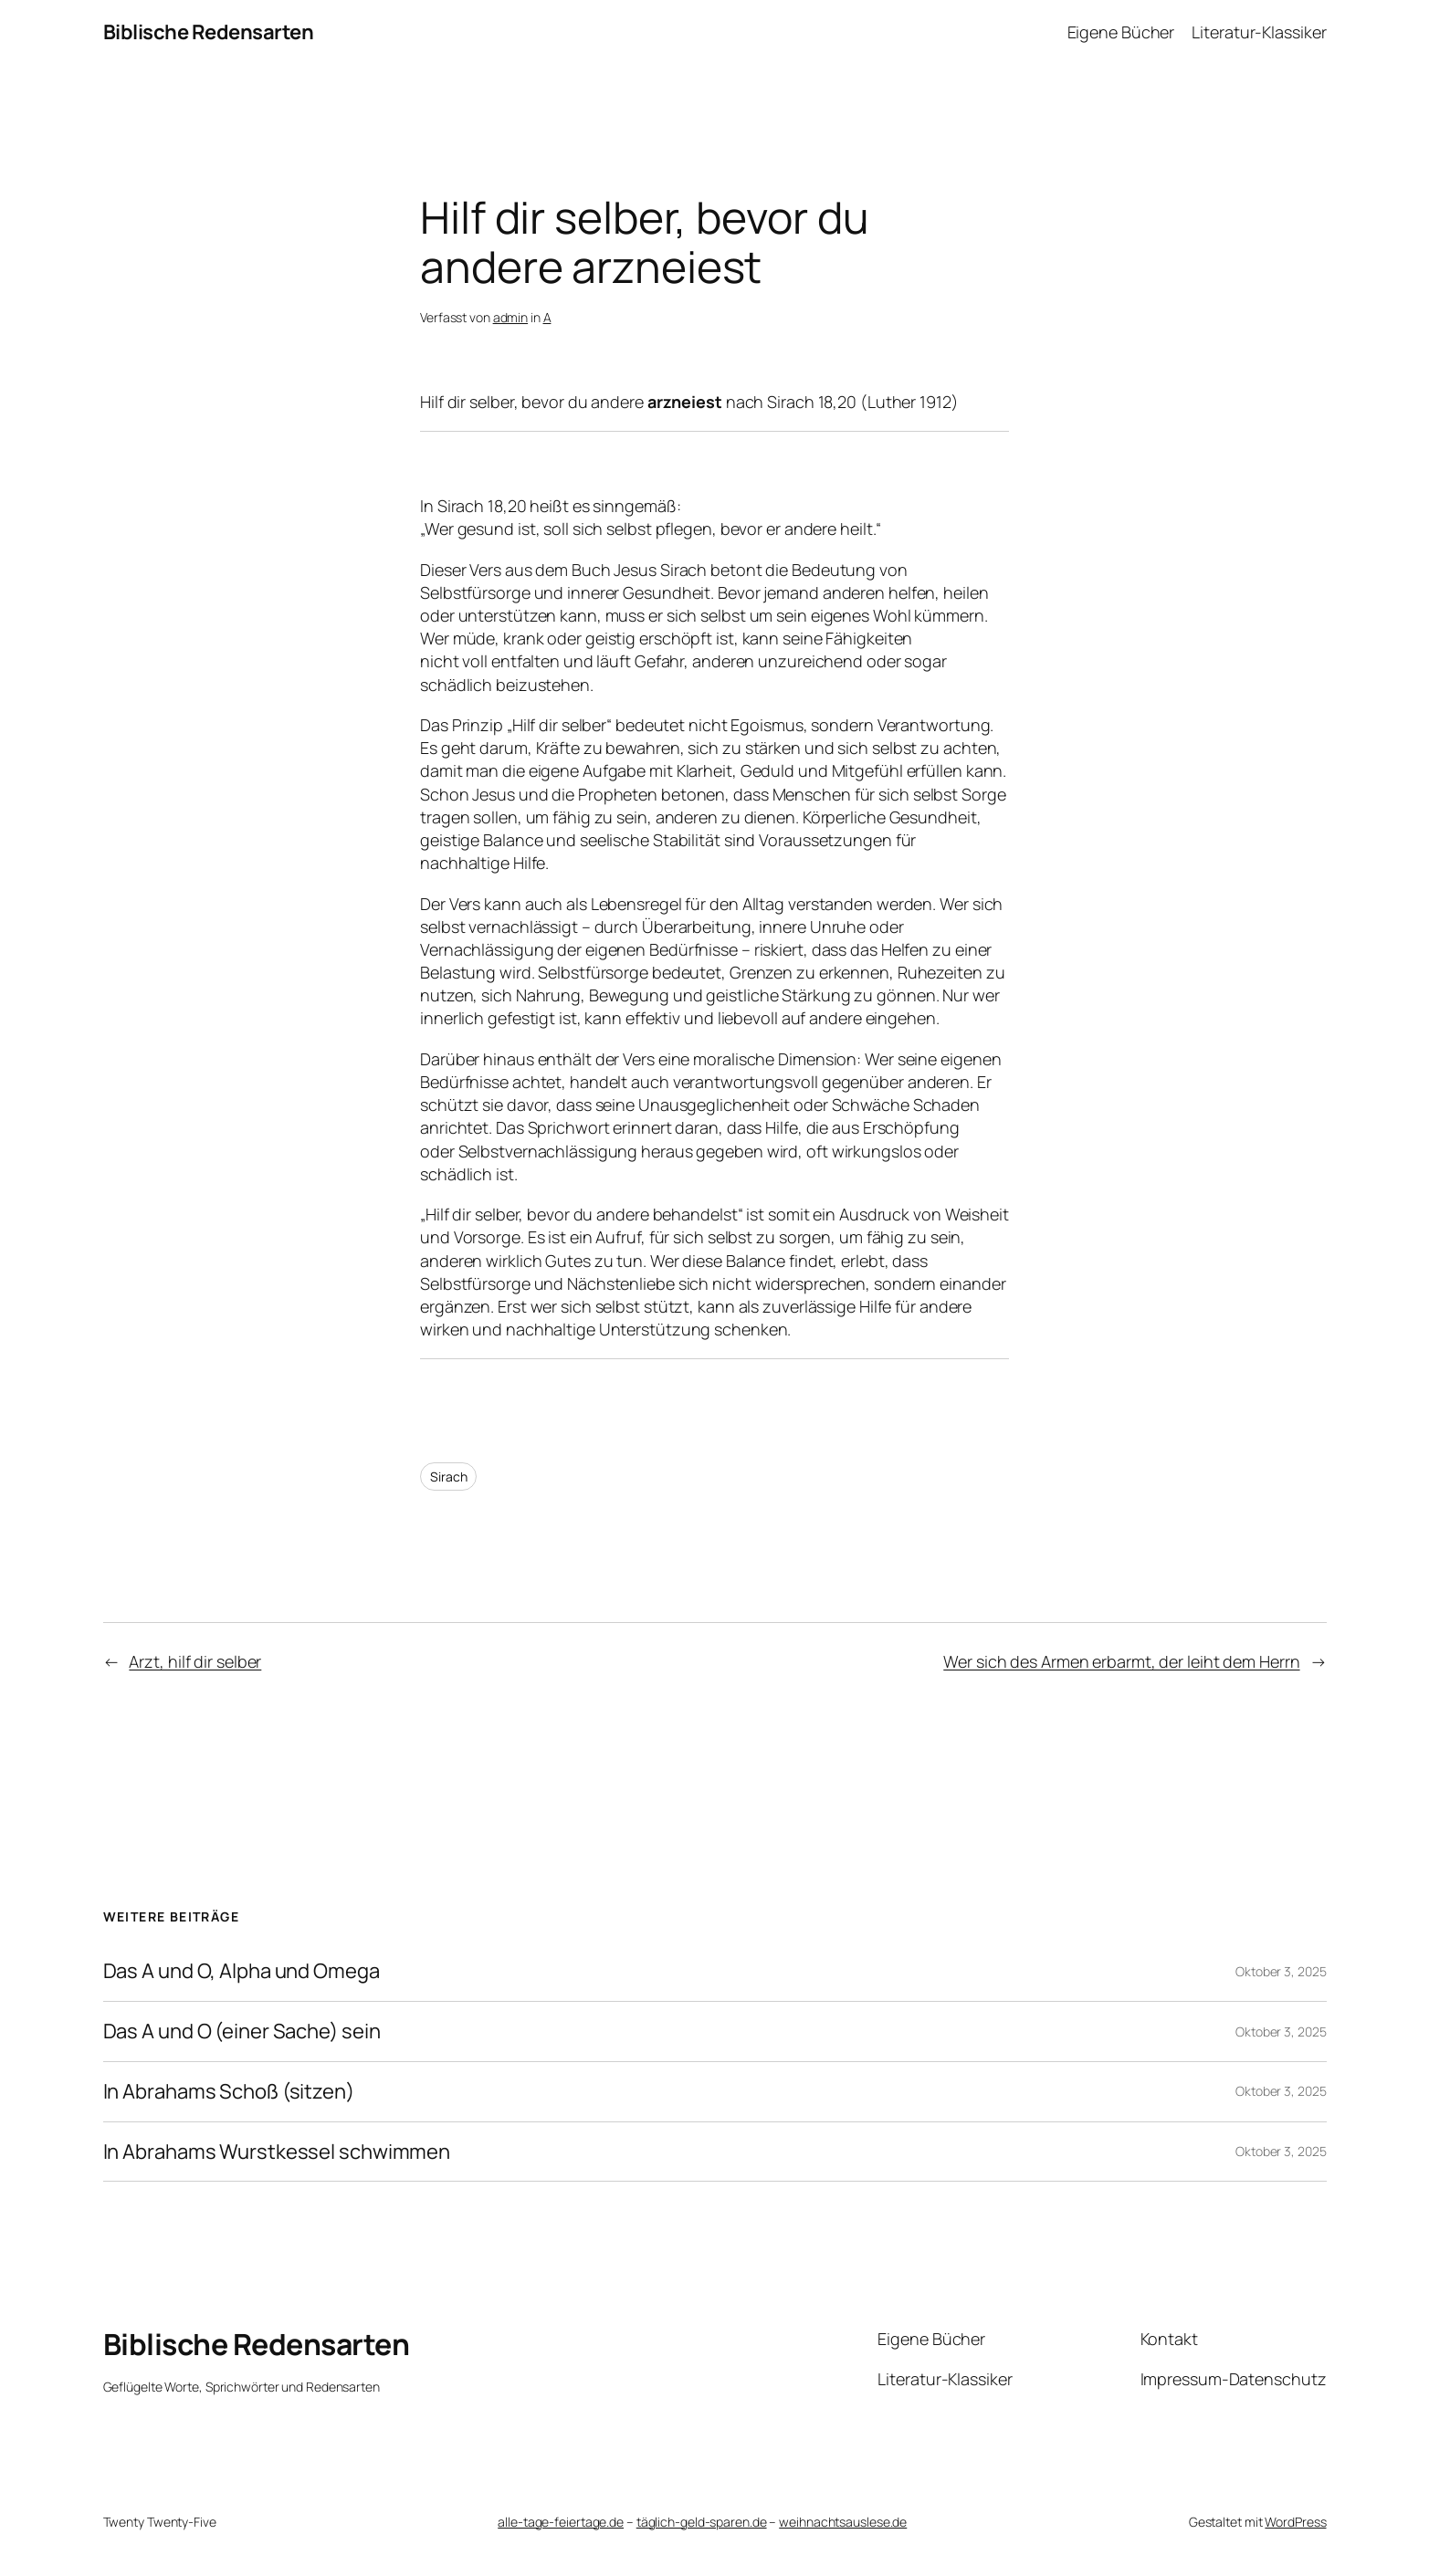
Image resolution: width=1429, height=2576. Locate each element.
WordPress (1295, 2521)
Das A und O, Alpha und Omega (241, 1971)
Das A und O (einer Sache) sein (242, 2031)
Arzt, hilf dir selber (195, 1661)
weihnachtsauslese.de (843, 2521)
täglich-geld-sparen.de (701, 2521)
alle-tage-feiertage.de (561, 2521)
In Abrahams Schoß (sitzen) (228, 2091)
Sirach (448, 1476)
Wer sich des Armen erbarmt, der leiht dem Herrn (1121, 1661)
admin (511, 317)
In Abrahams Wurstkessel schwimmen (277, 2152)
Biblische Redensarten (208, 32)
